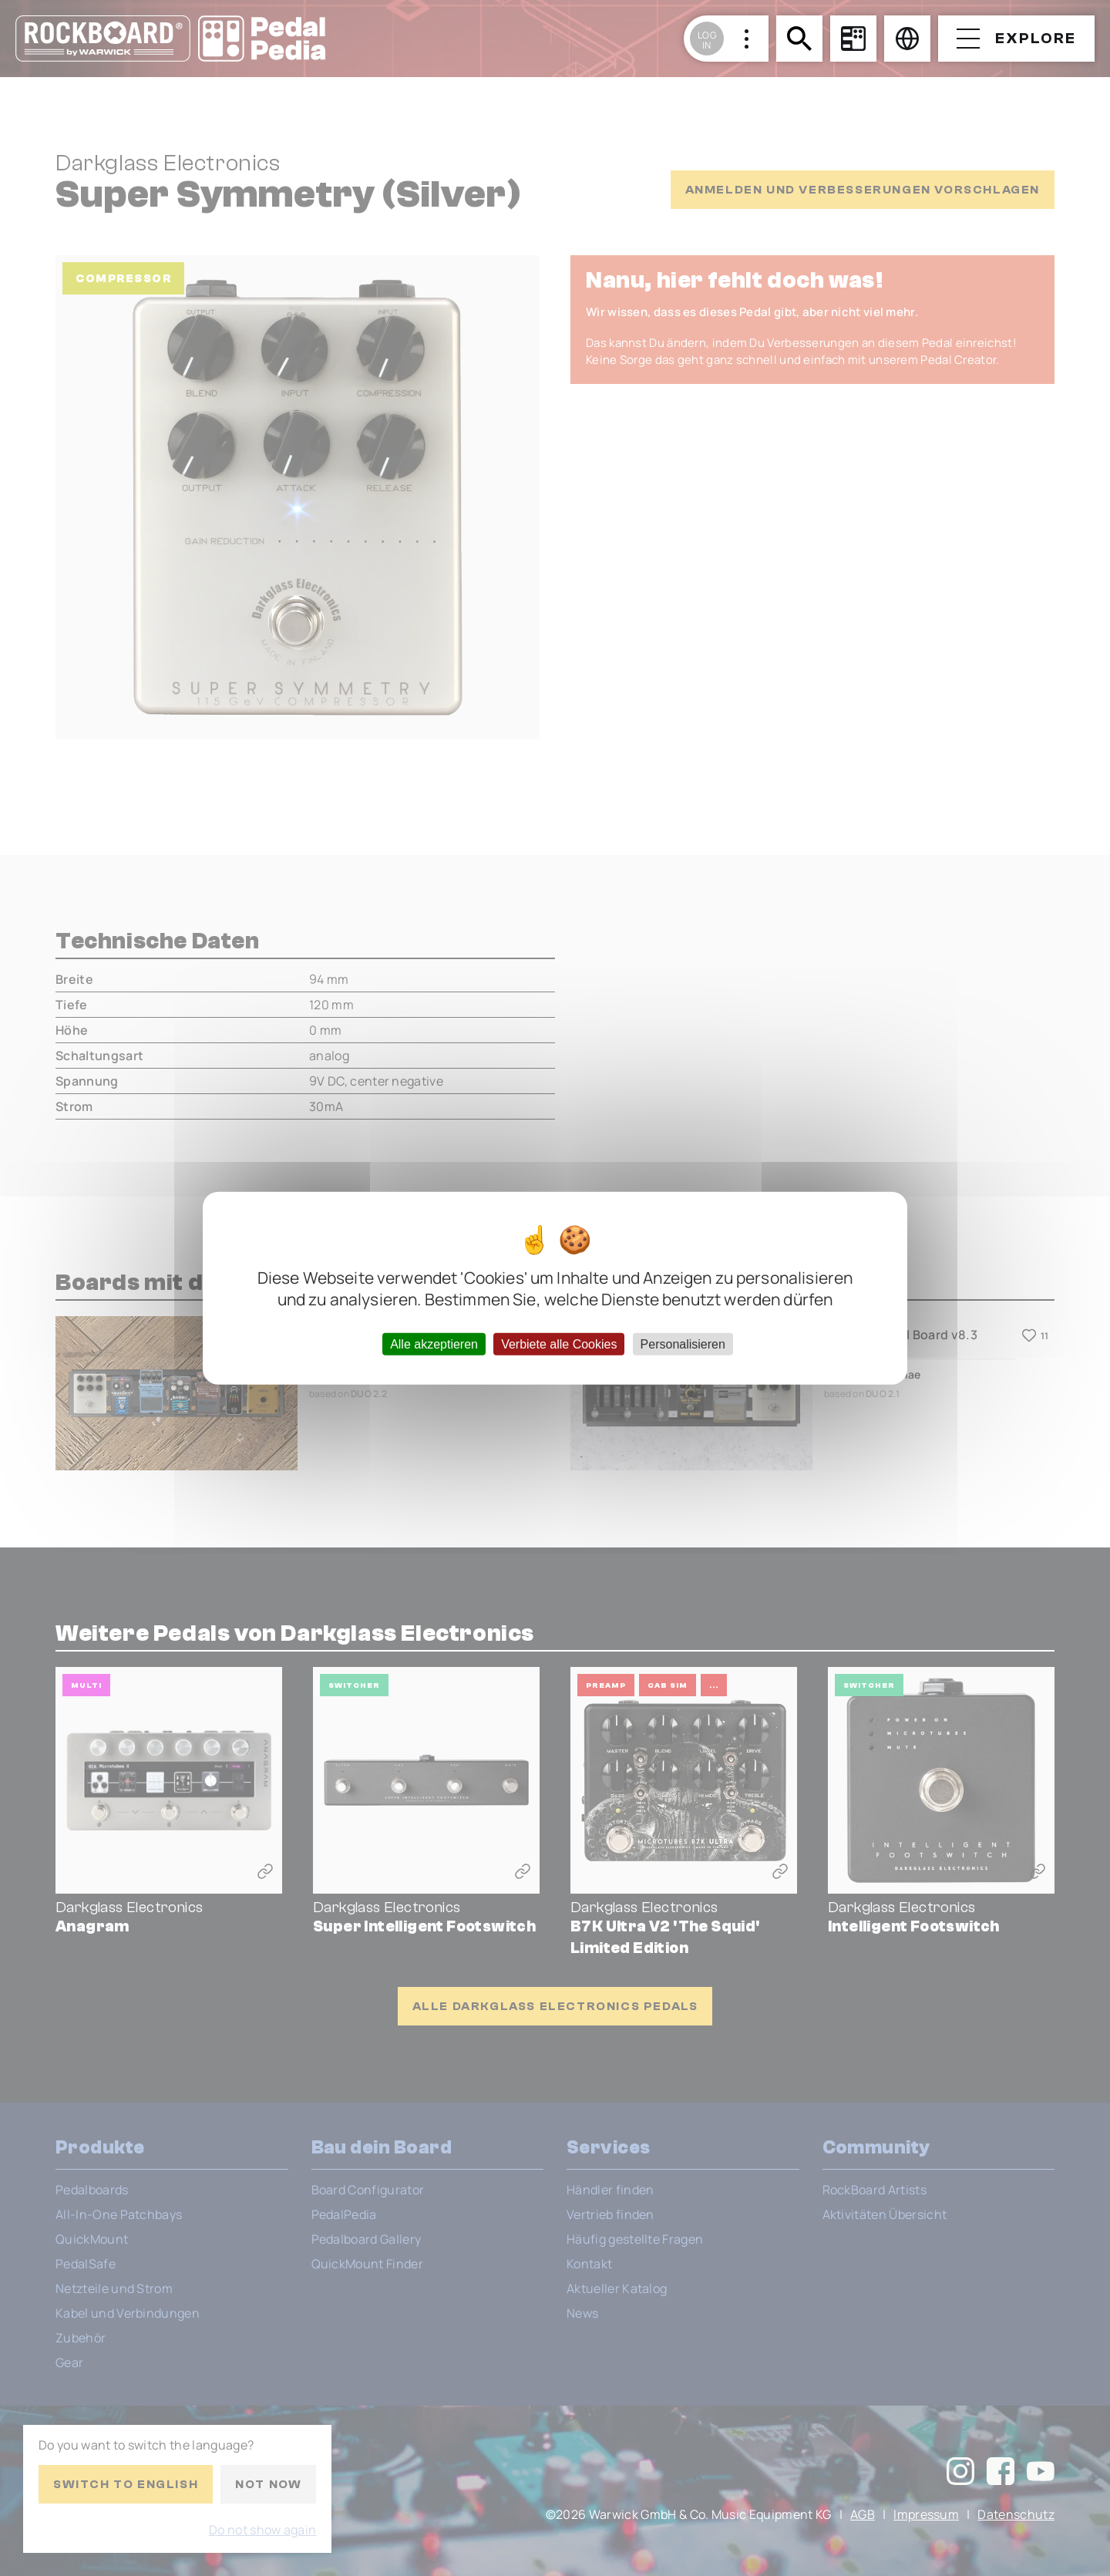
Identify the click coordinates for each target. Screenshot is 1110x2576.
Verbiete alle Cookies (559, 1344)
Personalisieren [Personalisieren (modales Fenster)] (683, 1344)
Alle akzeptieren (434, 1344)
